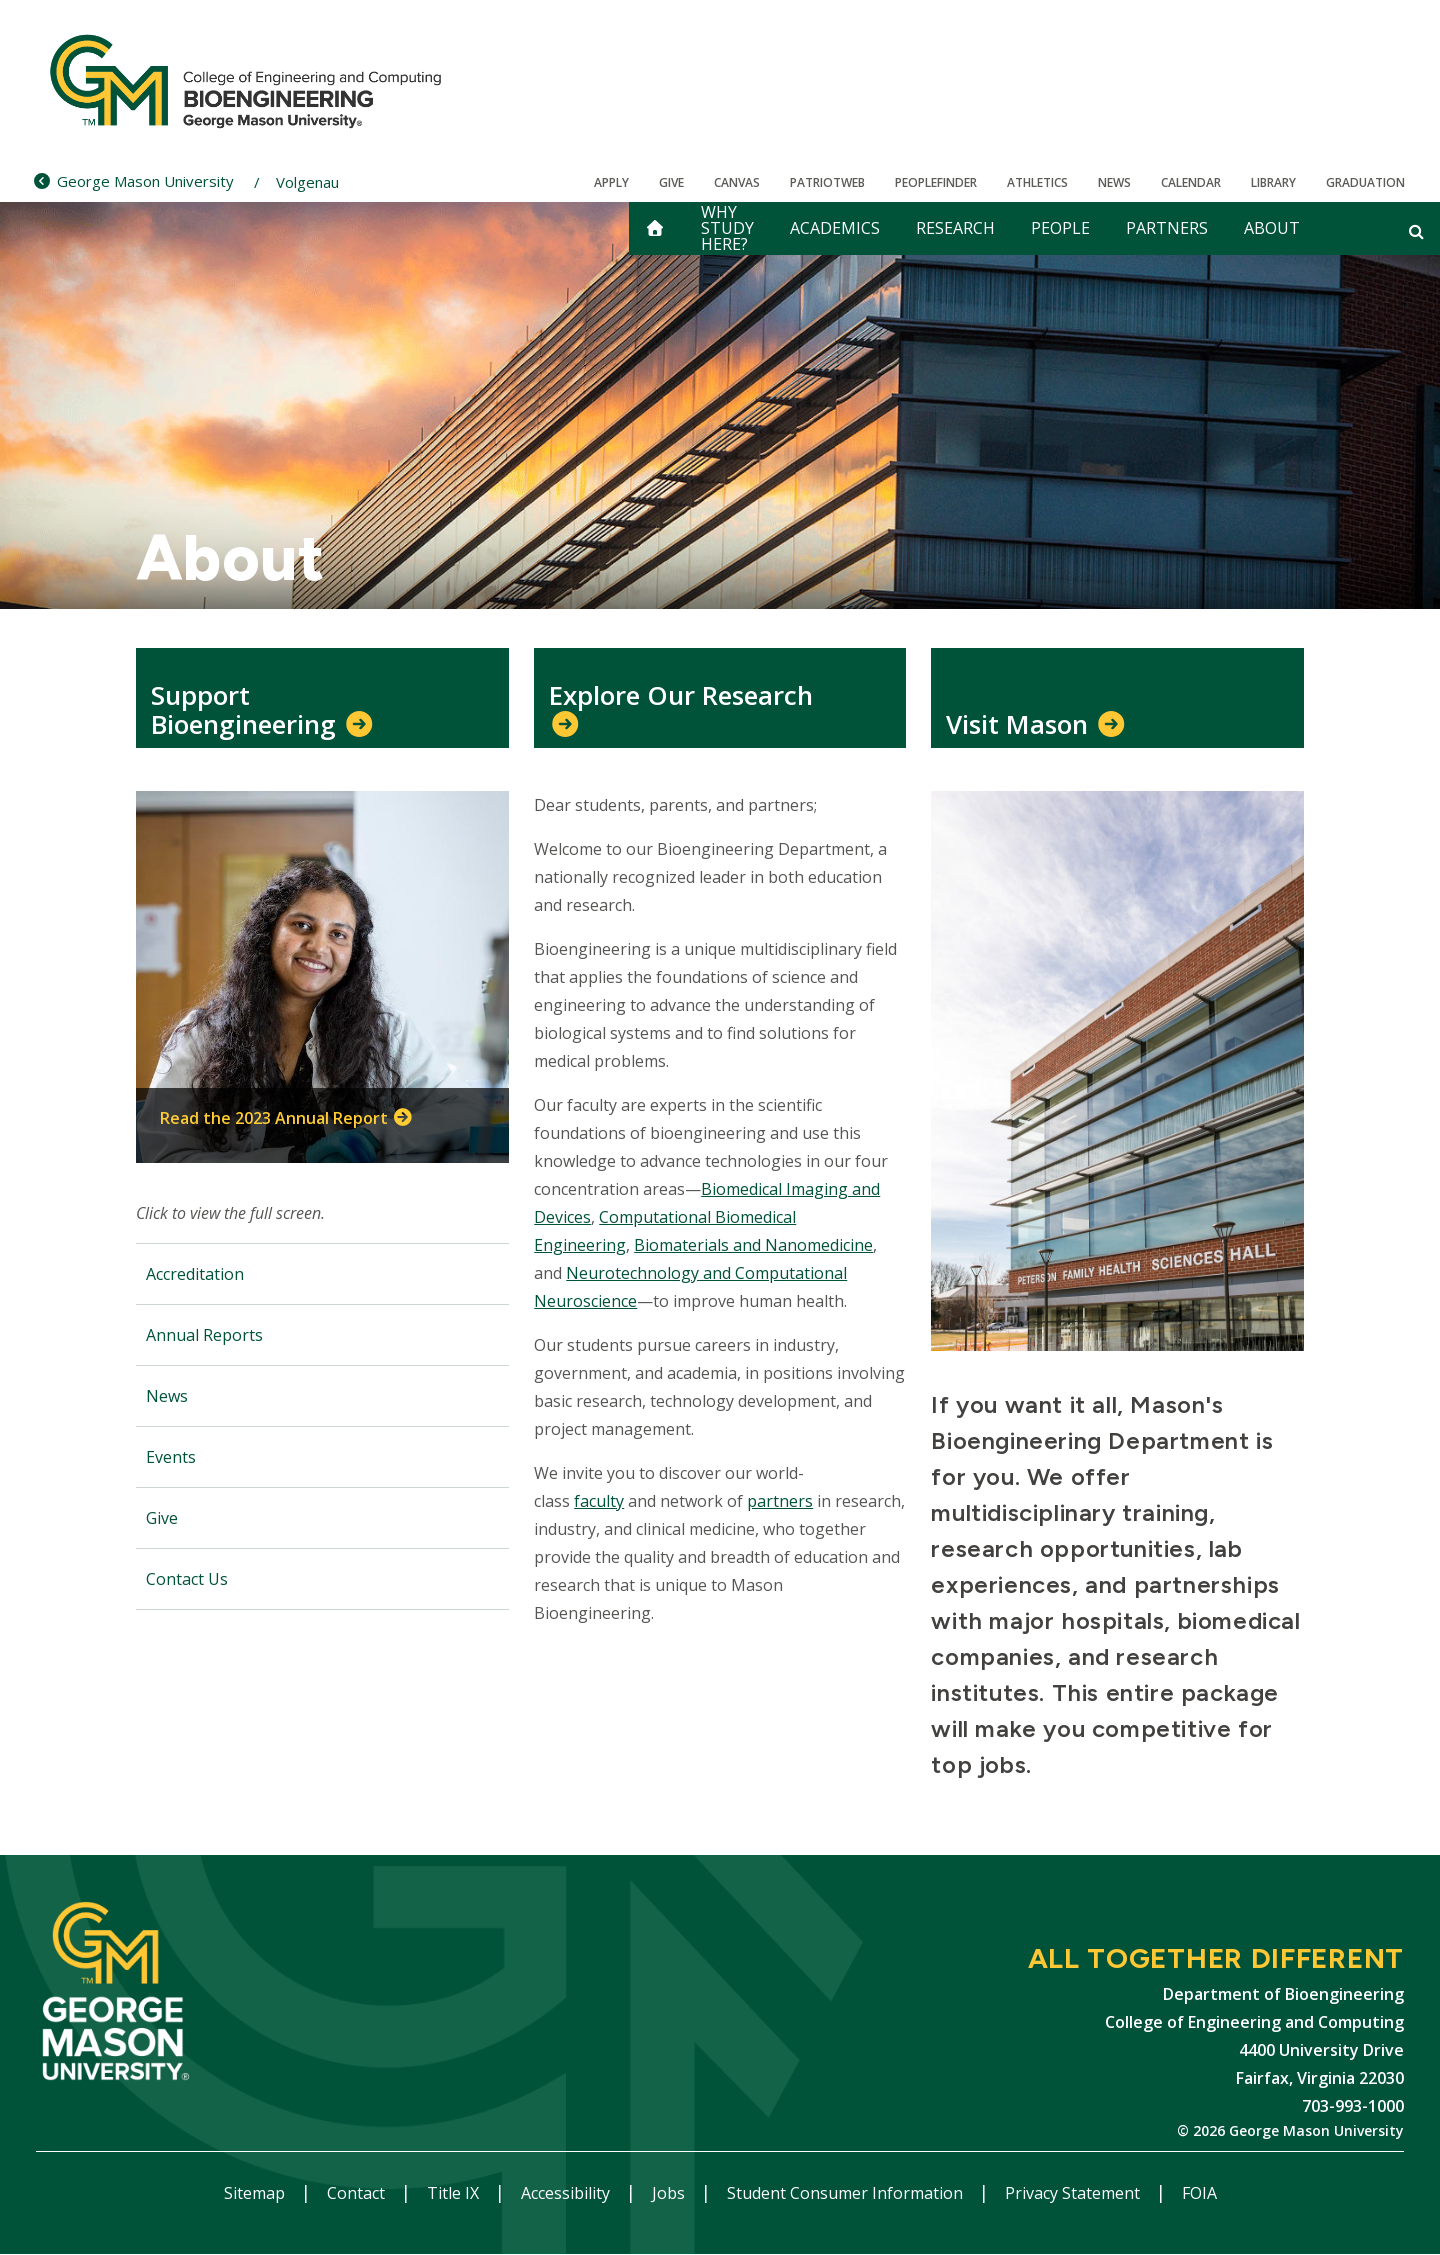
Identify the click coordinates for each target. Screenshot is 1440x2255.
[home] (655, 228)
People (1060, 228)
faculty (599, 1501)
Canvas (737, 182)
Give (671, 182)
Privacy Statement (1074, 2193)
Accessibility (567, 2193)
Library (1273, 182)
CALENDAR (1191, 182)
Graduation (1365, 182)
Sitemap (256, 2193)
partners (780, 1501)
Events (171, 1457)
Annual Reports (204, 1335)
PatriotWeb (827, 182)
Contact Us (187, 1579)
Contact (358, 2193)
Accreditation (195, 1274)
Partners (1167, 228)
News (1114, 182)
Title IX (455, 2193)
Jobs (670, 2193)
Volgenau (307, 182)
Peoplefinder (936, 182)
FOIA (1199, 2193)
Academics (835, 228)
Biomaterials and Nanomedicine (753, 1245)
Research (955, 228)
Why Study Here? (727, 228)
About (1272, 228)
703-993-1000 (1353, 2106)
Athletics (1037, 182)
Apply (611, 182)
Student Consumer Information (847, 2193)
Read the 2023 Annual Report (274, 1118)
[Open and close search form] (1416, 231)
